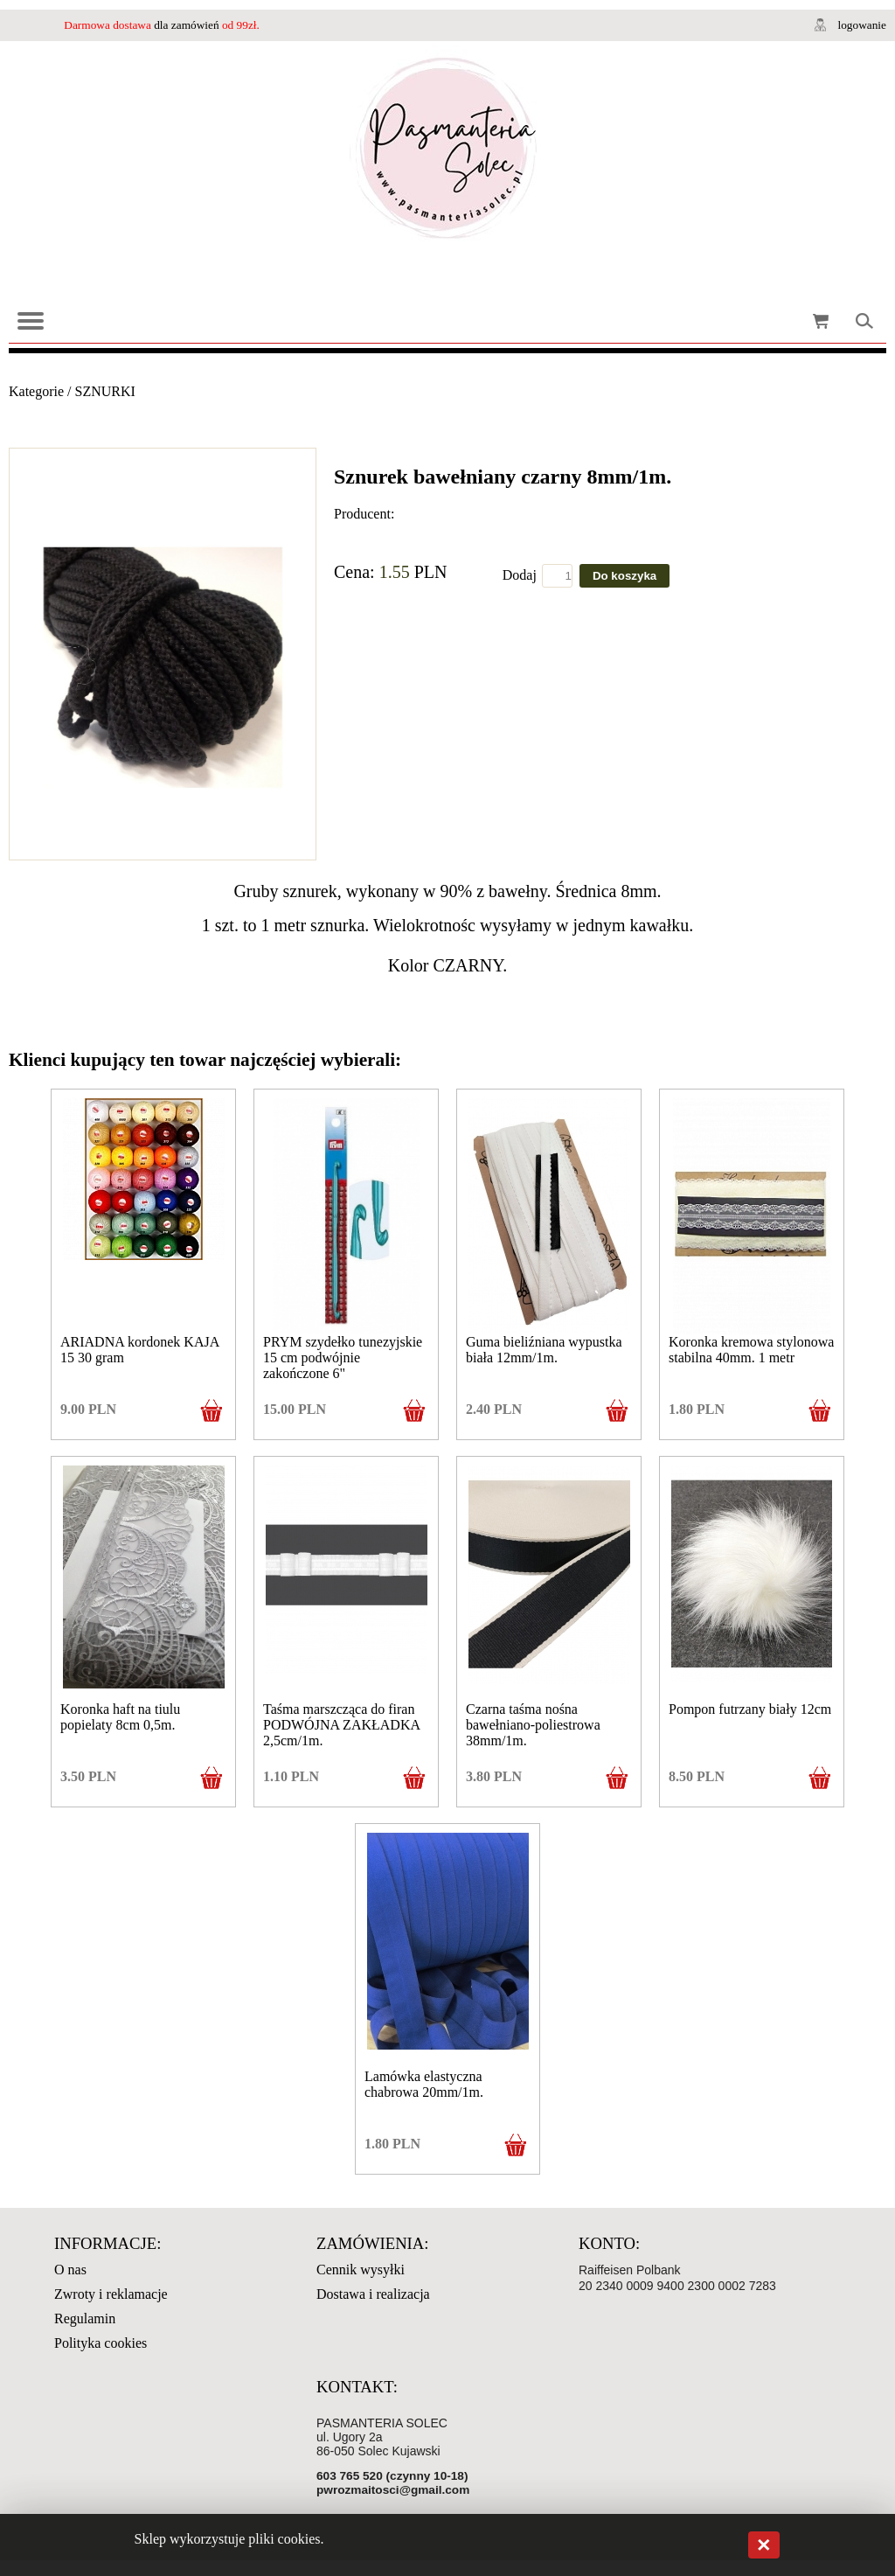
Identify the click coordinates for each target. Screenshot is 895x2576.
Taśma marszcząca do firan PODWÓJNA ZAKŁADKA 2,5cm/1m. (341, 1725)
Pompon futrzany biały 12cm (750, 1709)
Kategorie (36, 391)
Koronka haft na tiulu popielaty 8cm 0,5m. (120, 1717)
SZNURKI (105, 391)
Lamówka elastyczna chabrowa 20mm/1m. (423, 2084)
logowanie (861, 24)
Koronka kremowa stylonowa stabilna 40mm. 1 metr (751, 1349)
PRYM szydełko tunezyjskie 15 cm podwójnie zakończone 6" (342, 1357)
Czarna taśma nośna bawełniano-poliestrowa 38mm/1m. (533, 1725)
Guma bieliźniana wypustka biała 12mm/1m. (544, 1349)
